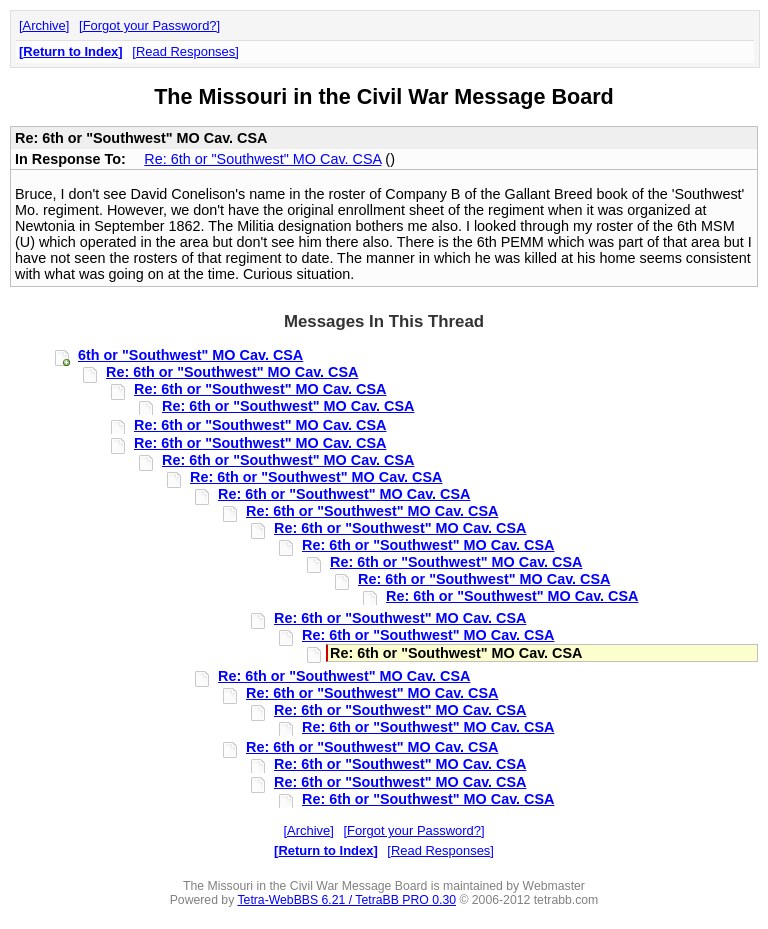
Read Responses (185, 51)
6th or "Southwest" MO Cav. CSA (190, 355)
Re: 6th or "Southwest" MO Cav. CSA (262, 159)
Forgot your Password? (150, 25)
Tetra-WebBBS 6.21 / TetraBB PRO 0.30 (346, 900)
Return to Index (70, 51)
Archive (44, 25)
